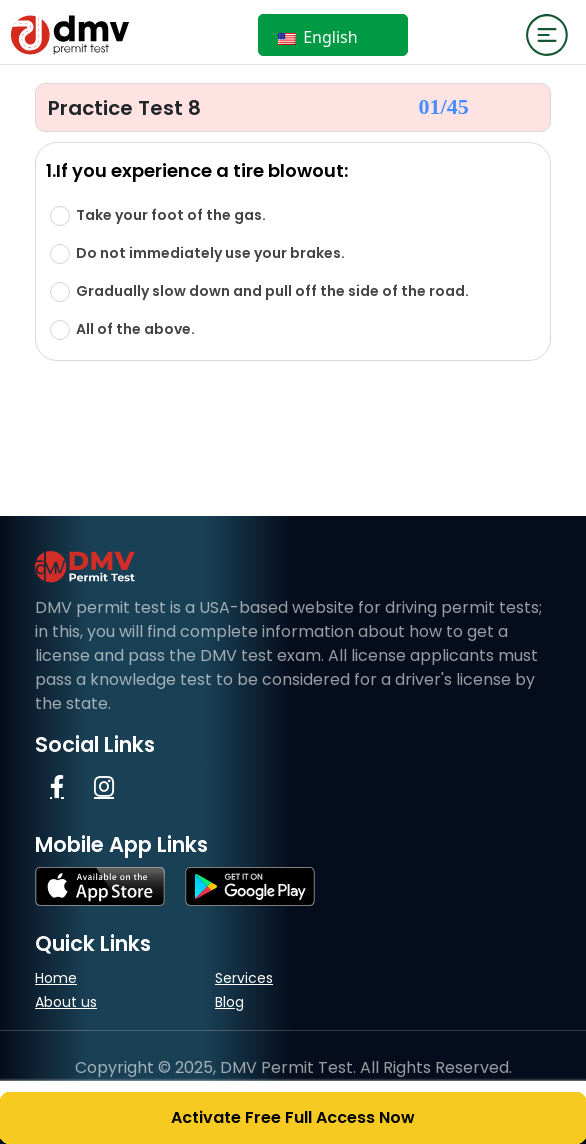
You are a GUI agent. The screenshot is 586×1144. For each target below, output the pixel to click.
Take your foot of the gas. (171, 215)
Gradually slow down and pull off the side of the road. (272, 291)
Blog (229, 1002)
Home (56, 978)
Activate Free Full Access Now (293, 1117)
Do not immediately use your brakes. (210, 253)
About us (66, 1002)
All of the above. (135, 329)
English (318, 37)
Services (244, 978)
